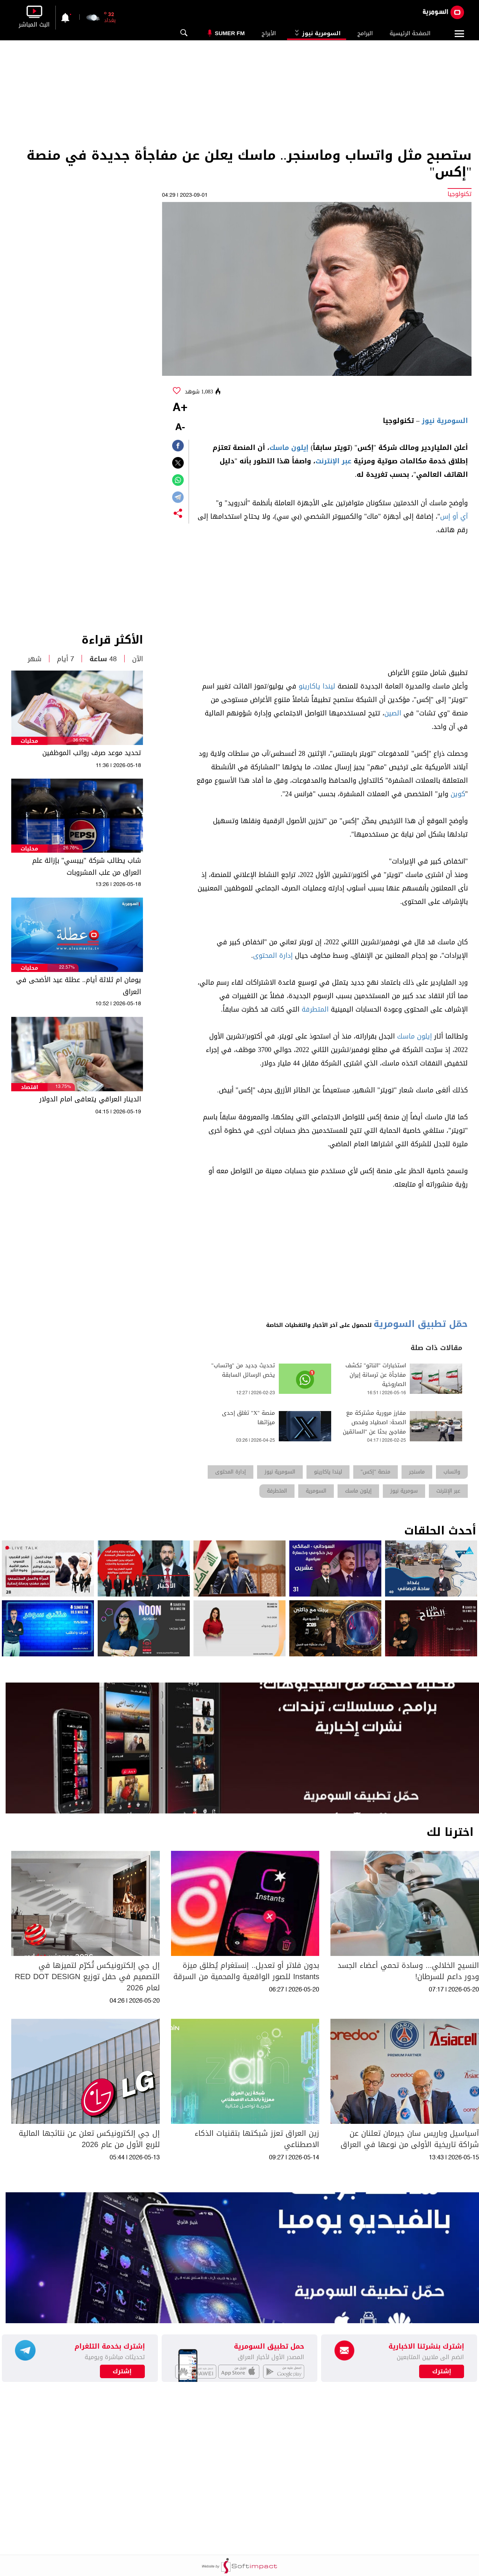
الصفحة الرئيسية (410, 33)
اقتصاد (29, 1087)
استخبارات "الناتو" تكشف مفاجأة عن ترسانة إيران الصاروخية (375, 1375)
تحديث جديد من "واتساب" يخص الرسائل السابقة (243, 1370)
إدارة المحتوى (273, 955)
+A (180, 408)
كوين (458, 794)
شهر (35, 659)
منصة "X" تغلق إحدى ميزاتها (248, 1417)
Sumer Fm (230, 33)
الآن (137, 659)
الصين (392, 713)
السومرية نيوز (317, 33)
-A (180, 427)
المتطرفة (315, 1009)
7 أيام (65, 659)
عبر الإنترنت (333, 461)
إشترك (122, 2371)
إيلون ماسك (288, 447)
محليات (29, 741)
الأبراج (269, 33)
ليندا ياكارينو (317, 686)
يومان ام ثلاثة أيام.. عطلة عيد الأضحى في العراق (78, 986)
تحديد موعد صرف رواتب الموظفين (91, 753)
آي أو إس (454, 516)
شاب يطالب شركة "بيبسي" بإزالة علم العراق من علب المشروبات (86, 866)
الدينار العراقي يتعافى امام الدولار (90, 1099)
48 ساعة (103, 659)
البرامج (365, 33)
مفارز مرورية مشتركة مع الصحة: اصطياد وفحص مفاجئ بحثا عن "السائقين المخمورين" (374, 1427)
